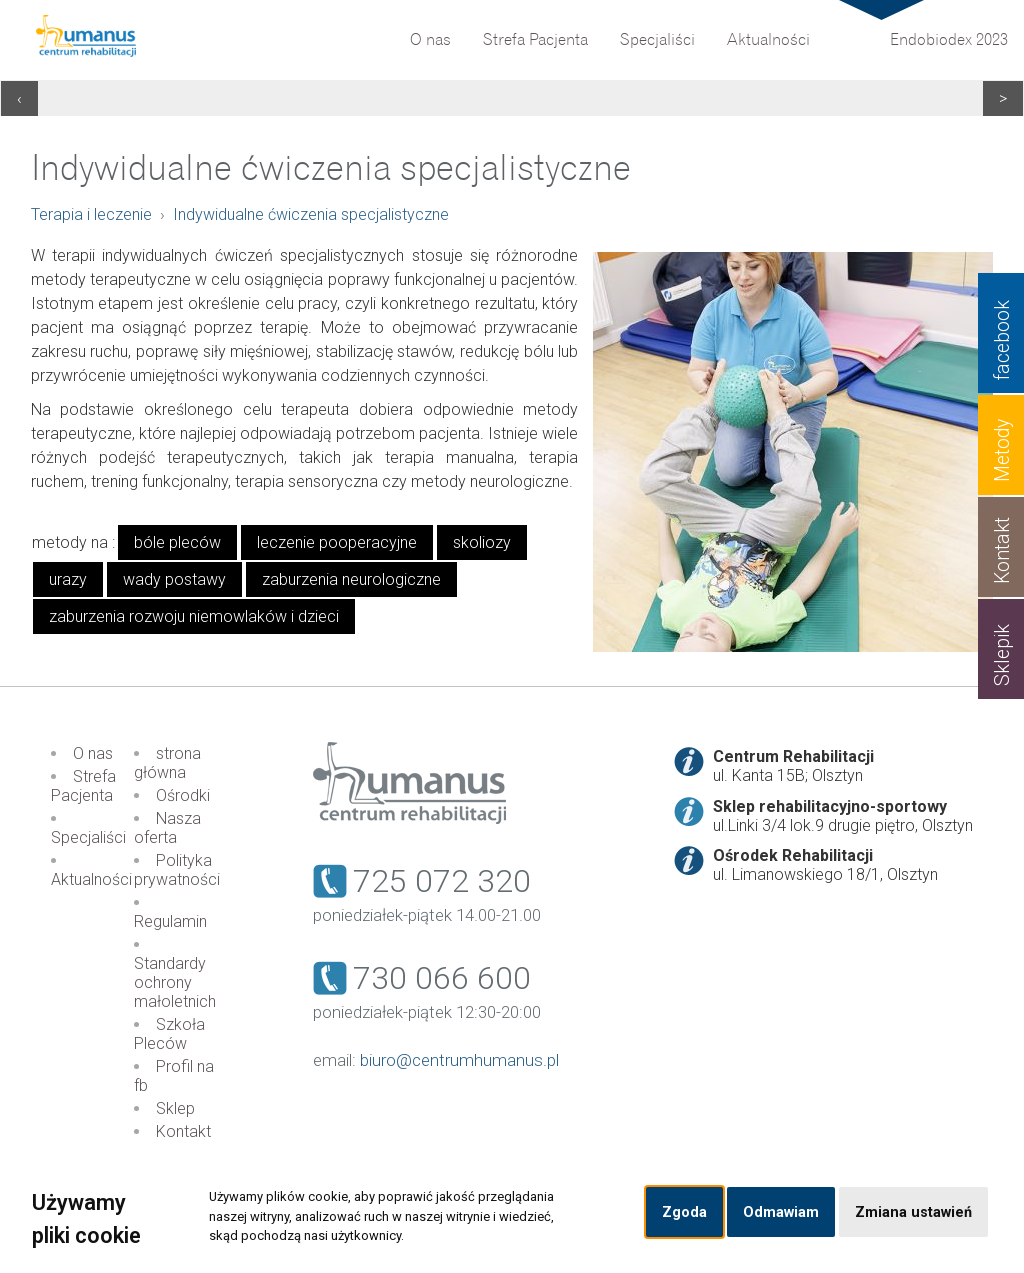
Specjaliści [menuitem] (657, 40)
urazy (68, 579)
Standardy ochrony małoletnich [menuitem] (175, 982)
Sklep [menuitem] (175, 1108)
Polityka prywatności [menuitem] (177, 870)
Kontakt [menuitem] (183, 1131)
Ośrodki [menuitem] (183, 795)
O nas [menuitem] (430, 40)
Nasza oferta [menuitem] (167, 828)
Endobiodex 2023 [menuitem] (949, 40)
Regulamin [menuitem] (170, 921)
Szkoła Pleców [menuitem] (169, 1034)
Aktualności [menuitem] (768, 40)
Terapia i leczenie (91, 214)
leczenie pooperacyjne (337, 542)
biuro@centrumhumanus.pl (459, 1060)
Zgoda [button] (684, 1212)
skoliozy (482, 542)
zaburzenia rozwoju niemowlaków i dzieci (194, 616)
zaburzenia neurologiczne (351, 579)
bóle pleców (177, 542)
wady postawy (174, 579)
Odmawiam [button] (781, 1212)
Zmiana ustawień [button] (913, 1212)
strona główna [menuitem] (167, 763)
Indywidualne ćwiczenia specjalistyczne (311, 214)
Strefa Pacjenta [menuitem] (535, 40)
